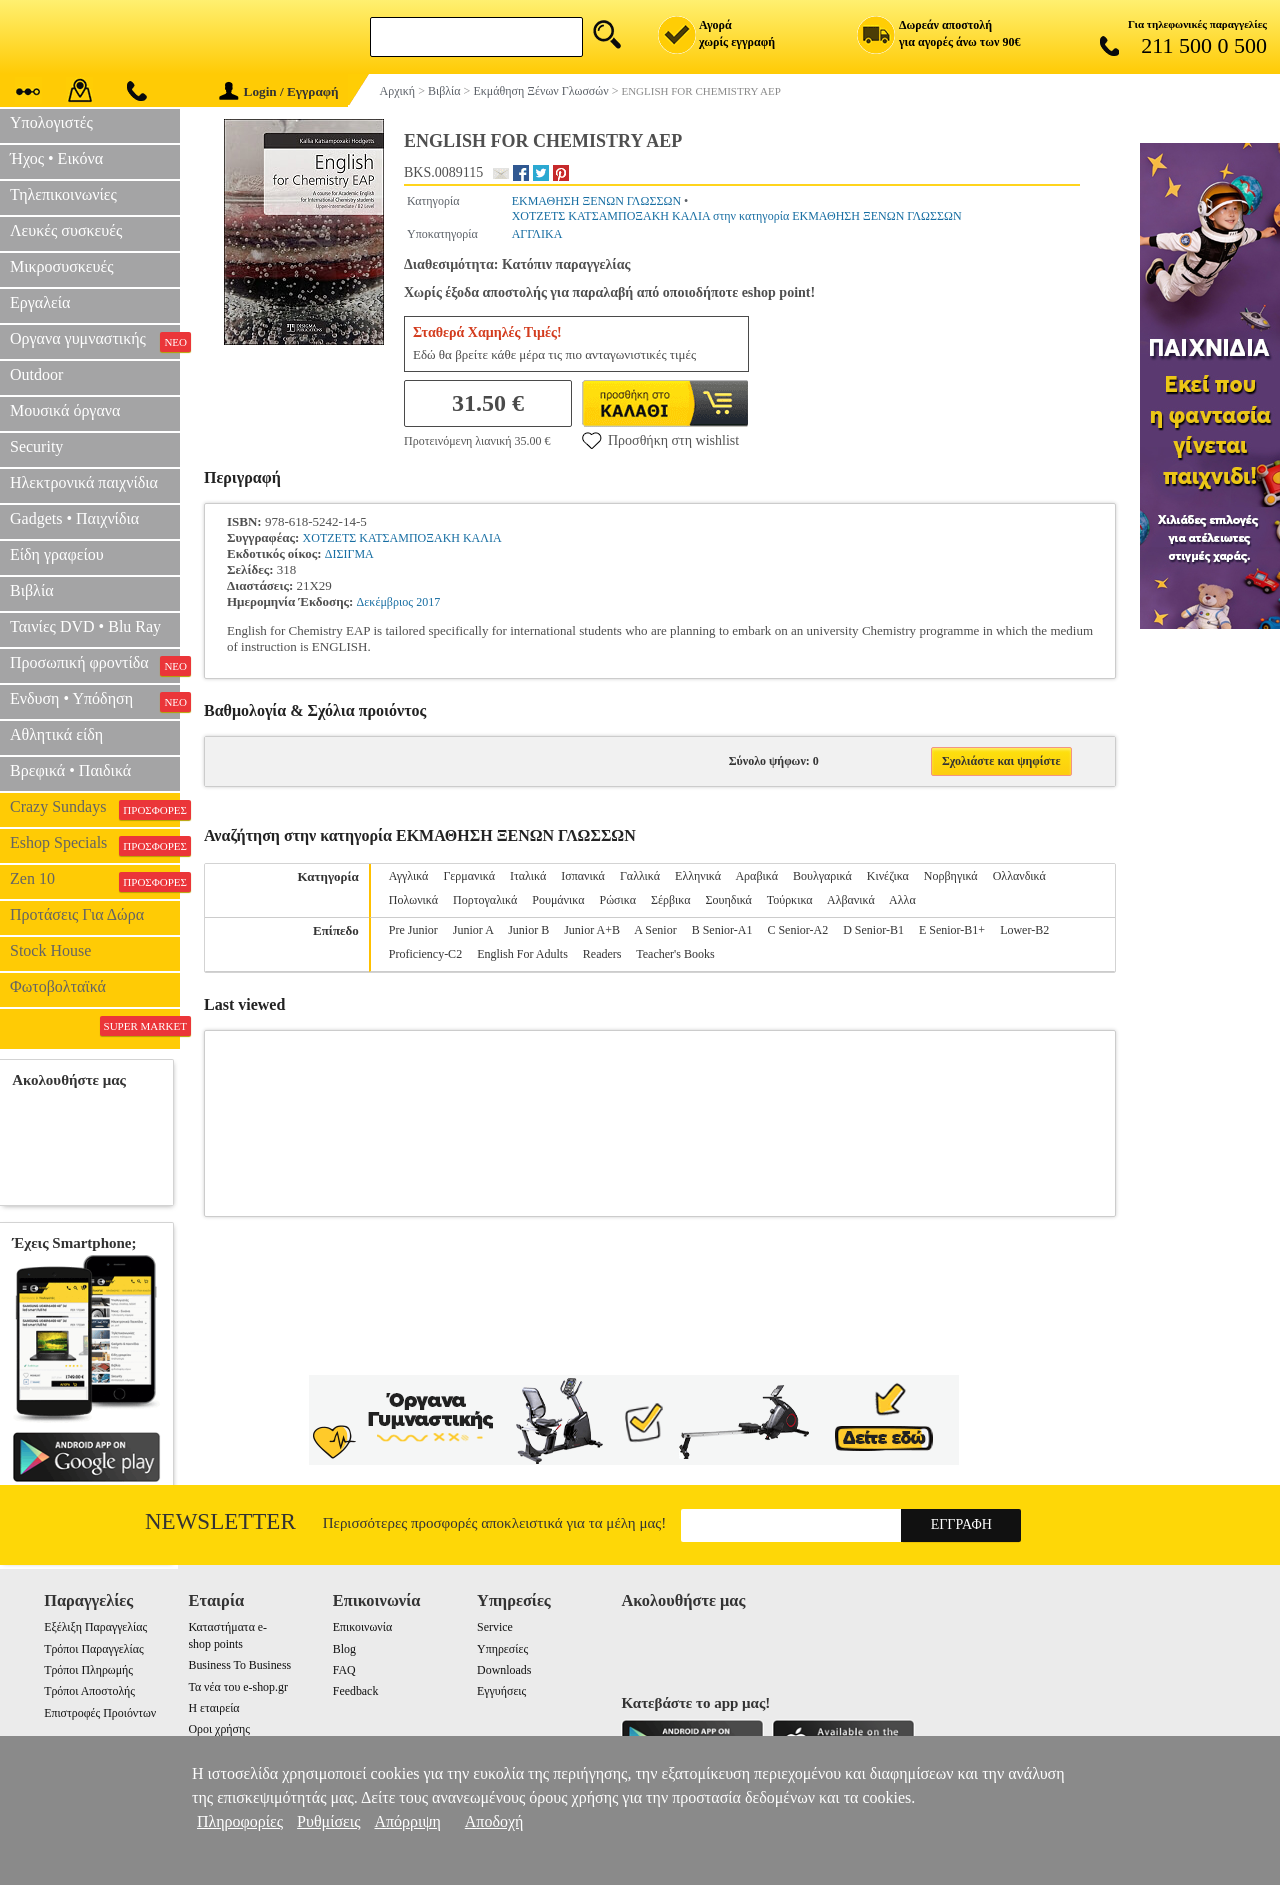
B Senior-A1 (722, 930)
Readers (602, 954)
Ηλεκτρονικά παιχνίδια (84, 482)
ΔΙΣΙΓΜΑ (349, 554)
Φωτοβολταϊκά (58, 986)
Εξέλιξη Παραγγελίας (95, 1627)
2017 (428, 602)
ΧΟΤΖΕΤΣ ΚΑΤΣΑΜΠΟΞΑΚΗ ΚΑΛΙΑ (402, 538)
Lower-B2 (1024, 930)
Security (36, 446)
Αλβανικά (851, 900)
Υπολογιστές (51, 122)
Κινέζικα (888, 876)
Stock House (50, 950)
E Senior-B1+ (952, 930)
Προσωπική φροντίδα (95, 665)
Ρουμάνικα (558, 900)
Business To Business (239, 1665)
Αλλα (902, 900)
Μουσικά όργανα (65, 410)
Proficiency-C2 (425, 954)
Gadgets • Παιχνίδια (74, 518)
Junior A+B (592, 930)
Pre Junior (413, 930)
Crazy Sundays (95, 809)
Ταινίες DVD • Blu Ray (85, 626)
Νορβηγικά (951, 876)
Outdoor (36, 374)
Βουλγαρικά (822, 876)
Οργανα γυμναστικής (95, 341)
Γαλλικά (640, 876)
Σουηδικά (729, 900)
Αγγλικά (409, 876)
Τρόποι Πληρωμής (88, 1670)
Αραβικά (756, 876)
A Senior (655, 930)
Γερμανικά (469, 876)
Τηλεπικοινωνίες (63, 194)
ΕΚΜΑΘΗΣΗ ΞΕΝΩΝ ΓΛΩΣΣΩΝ (596, 201)
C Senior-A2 (797, 930)
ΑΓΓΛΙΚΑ (537, 234)
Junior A (473, 930)
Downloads (504, 1670)
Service (495, 1627)
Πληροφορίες (240, 1821)
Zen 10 (95, 881)
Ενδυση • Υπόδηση (95, 701)
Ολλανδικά (1019, 876)
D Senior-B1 (873, 930)
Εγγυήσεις (501, 1691)
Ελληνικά (698, 876)
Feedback (356, 1691)
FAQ (344, 1670)
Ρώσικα (618, 900)
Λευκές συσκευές (66, 230)
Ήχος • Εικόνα (56, 158)
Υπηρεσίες (502, 1649)
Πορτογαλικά (485, 900)
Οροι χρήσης (218, 1729)
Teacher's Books (675, 954)
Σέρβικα (671, 900)
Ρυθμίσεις (328, 1821)
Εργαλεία (40, 302)
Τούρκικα (790, 900)
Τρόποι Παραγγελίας (93, 1649)
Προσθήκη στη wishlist (660, 440)
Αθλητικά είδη (56, 734)
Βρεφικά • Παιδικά (70, 770)
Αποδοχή (494, 1821)
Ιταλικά (528, 876)
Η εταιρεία (213, 1708)
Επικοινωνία (362, 1627)
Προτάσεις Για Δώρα (77, 914)
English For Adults (522, 954)
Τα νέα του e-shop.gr (237, 1687)
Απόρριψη (407, 1821)
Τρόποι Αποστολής (89, 1691)
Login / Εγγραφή (279, 91)
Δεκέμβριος (385, 602)
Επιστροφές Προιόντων (100, 1713)
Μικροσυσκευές (62, 266)
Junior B (528, 930)
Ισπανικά (583, 876)
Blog (344, 1649)
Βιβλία (32, 590)
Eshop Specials (95, 845)
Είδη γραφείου (57, 554)
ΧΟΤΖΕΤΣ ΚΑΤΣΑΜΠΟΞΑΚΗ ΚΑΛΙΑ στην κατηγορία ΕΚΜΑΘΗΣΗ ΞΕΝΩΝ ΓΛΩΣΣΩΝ (737, 216)
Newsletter (220, 1521)
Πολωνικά (413, 900)
